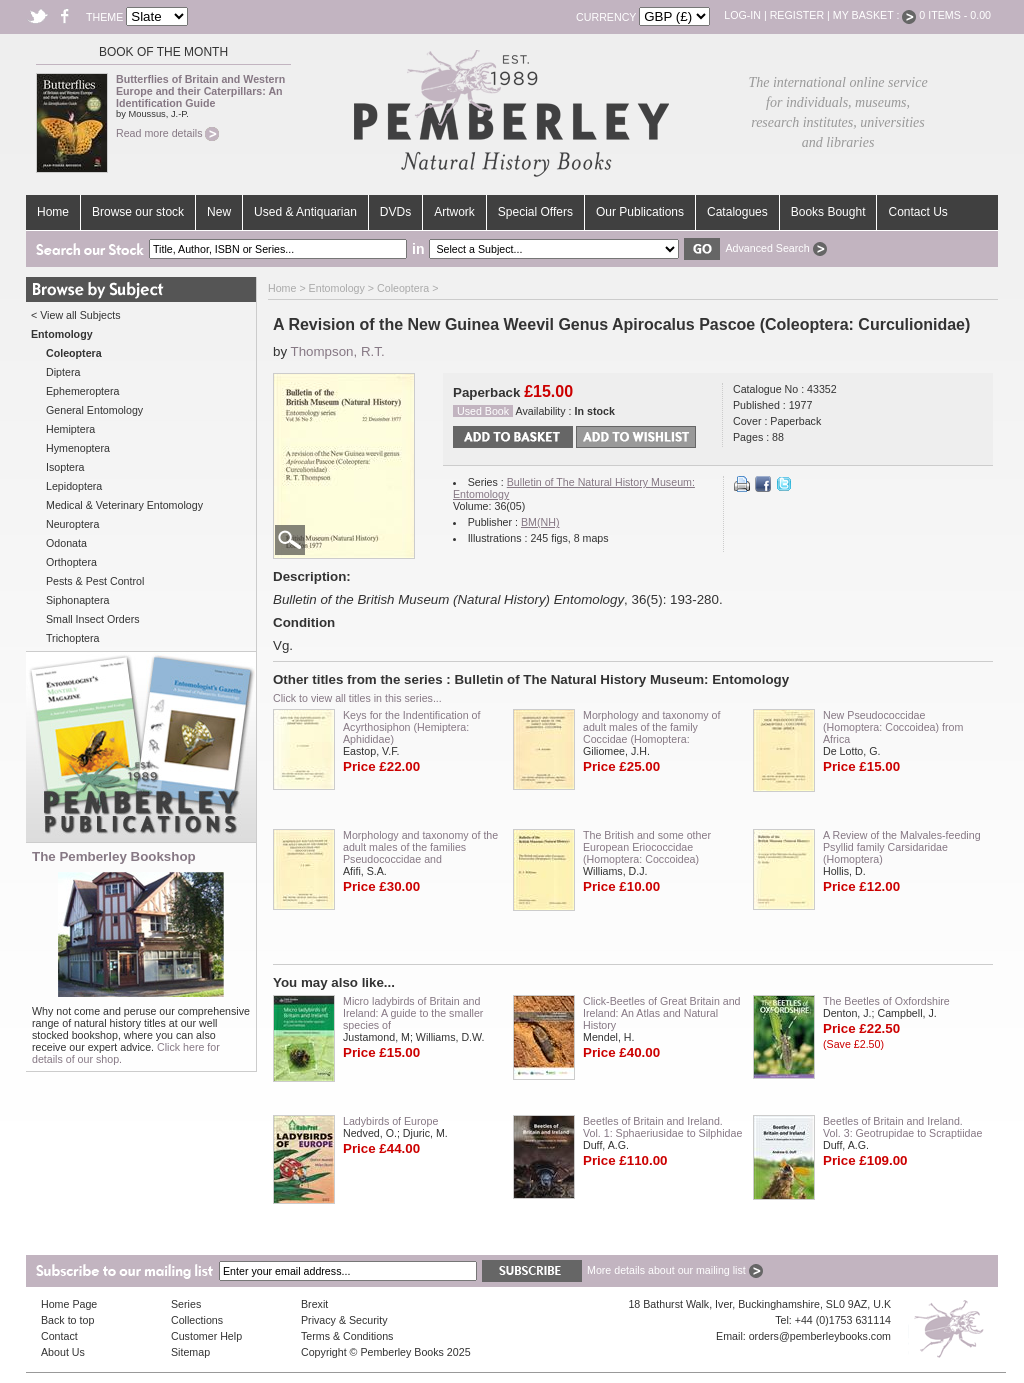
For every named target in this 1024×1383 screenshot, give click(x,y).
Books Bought (828, 212)
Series (186, 1304)
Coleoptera (403, 288)
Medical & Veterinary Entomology (124, 505)
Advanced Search (775, 248)
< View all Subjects (76, 315)
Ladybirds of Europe (390, 1121)
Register (797, 15)
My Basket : (875, 15)
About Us (63, 1352)
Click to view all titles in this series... (357, 698)
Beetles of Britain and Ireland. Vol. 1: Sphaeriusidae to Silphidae (662, 1127)
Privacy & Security (344, 1320)
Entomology (337, 288)
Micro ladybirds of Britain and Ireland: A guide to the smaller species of (413, 1013)
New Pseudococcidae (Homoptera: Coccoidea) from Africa (893, 727)
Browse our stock (138, 212)
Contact (59, 1336)
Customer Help (206, 1336)
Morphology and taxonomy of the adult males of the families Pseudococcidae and (420, 847)
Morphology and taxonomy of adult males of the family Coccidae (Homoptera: (651, 727)
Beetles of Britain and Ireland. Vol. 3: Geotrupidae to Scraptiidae (902, 1127)
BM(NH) (540, 522)
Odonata (66, 543)
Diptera (63, 372)
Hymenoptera (78, 448)
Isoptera (65, 467)
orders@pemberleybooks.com (820, 1336)
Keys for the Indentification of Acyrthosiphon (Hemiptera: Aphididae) (411, 727)
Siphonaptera (77, 600)
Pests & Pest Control (95, 581)
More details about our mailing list (675, 1270)
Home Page (69, 1304)
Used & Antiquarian (305, 212)
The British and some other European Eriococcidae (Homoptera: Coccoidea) (647, 847)
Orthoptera (71, 562)
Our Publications (640, 212)
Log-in (742, 15)
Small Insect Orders (93, 619)
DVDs (395, 212)
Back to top (67, 1320)
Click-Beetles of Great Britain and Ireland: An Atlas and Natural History (662, 1013)
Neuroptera (72, 524)
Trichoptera (73, 638)
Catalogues (737, 212)
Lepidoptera (74, 486)
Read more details (167, 133)
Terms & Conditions (347, 1336)
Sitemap (190, 1352)
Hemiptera (70, 429)
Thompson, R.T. (338, 351)
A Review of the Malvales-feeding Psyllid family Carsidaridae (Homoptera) (902, 847)
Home (53, 212)
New (219, 212)
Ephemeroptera (82, 391)
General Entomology (94, 410)
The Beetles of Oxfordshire (886, 1001)
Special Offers (535, 212)
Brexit (314, 1304)
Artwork (454, 212)
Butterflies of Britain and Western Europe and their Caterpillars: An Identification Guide (200, 91)
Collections (197, 1320)
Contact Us (917, 212)
